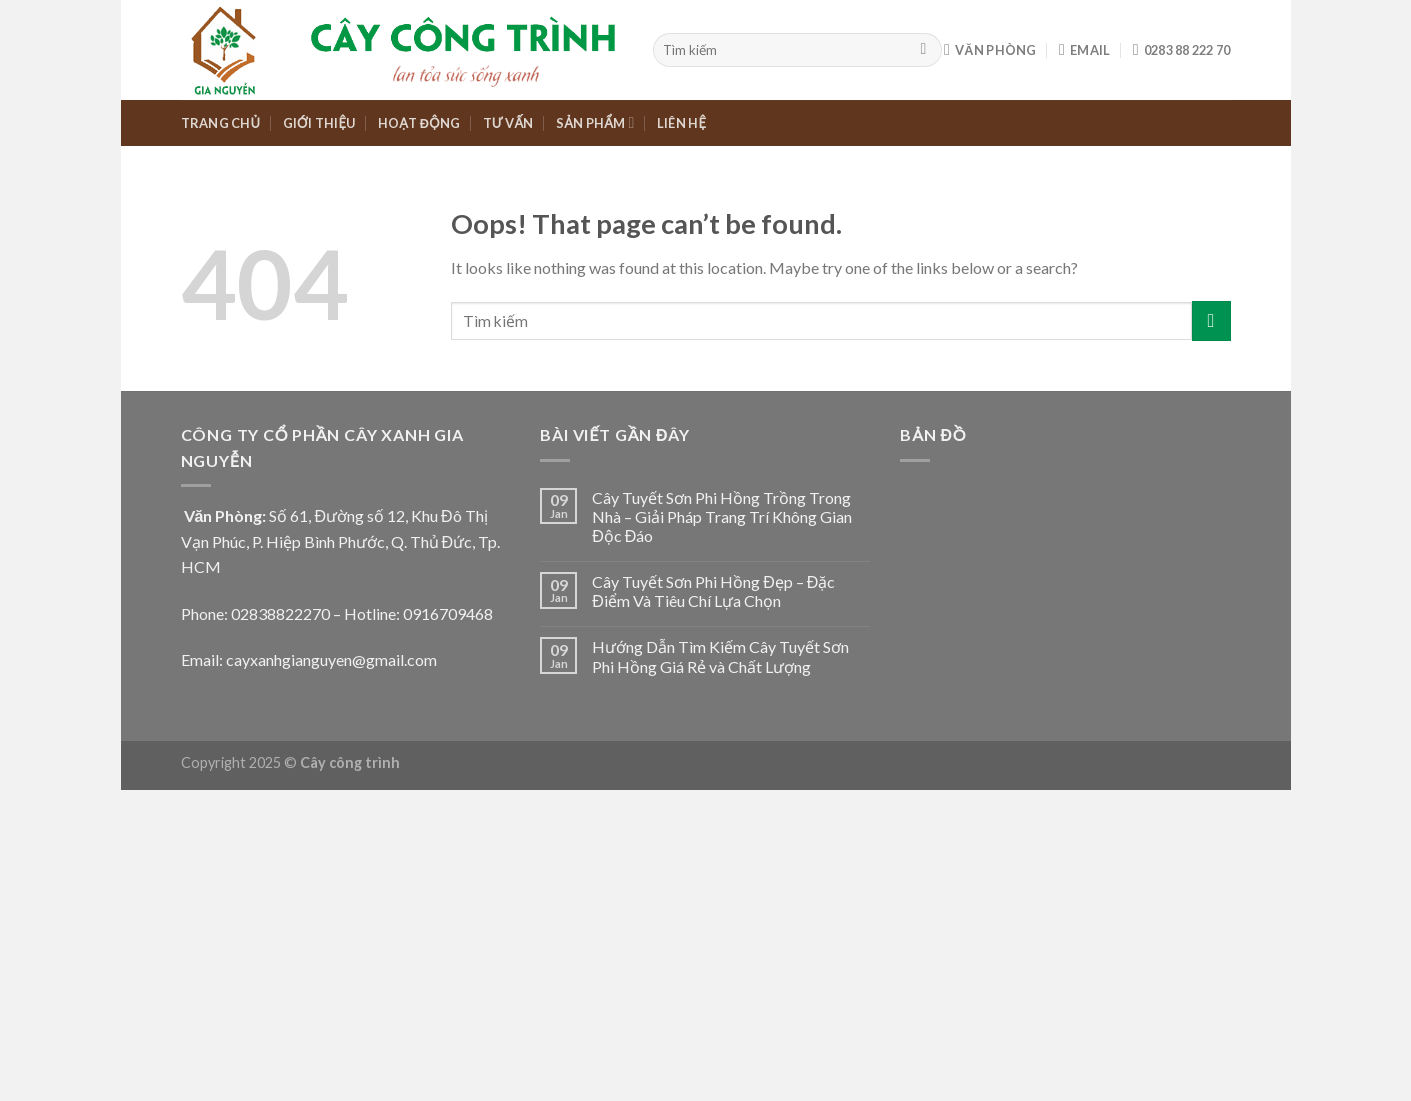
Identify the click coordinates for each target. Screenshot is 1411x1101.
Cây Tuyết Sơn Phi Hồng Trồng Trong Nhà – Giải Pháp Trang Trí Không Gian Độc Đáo (722, 516)
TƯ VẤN (508, 123)
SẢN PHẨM (595, 122)
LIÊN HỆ (681, 123)
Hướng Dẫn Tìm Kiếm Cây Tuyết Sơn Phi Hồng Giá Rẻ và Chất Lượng (720, 656)
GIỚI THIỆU (319, 123)
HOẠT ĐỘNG (419, 123)
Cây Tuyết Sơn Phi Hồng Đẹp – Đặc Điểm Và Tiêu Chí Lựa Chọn (713, 591)
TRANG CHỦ (221, 123)
